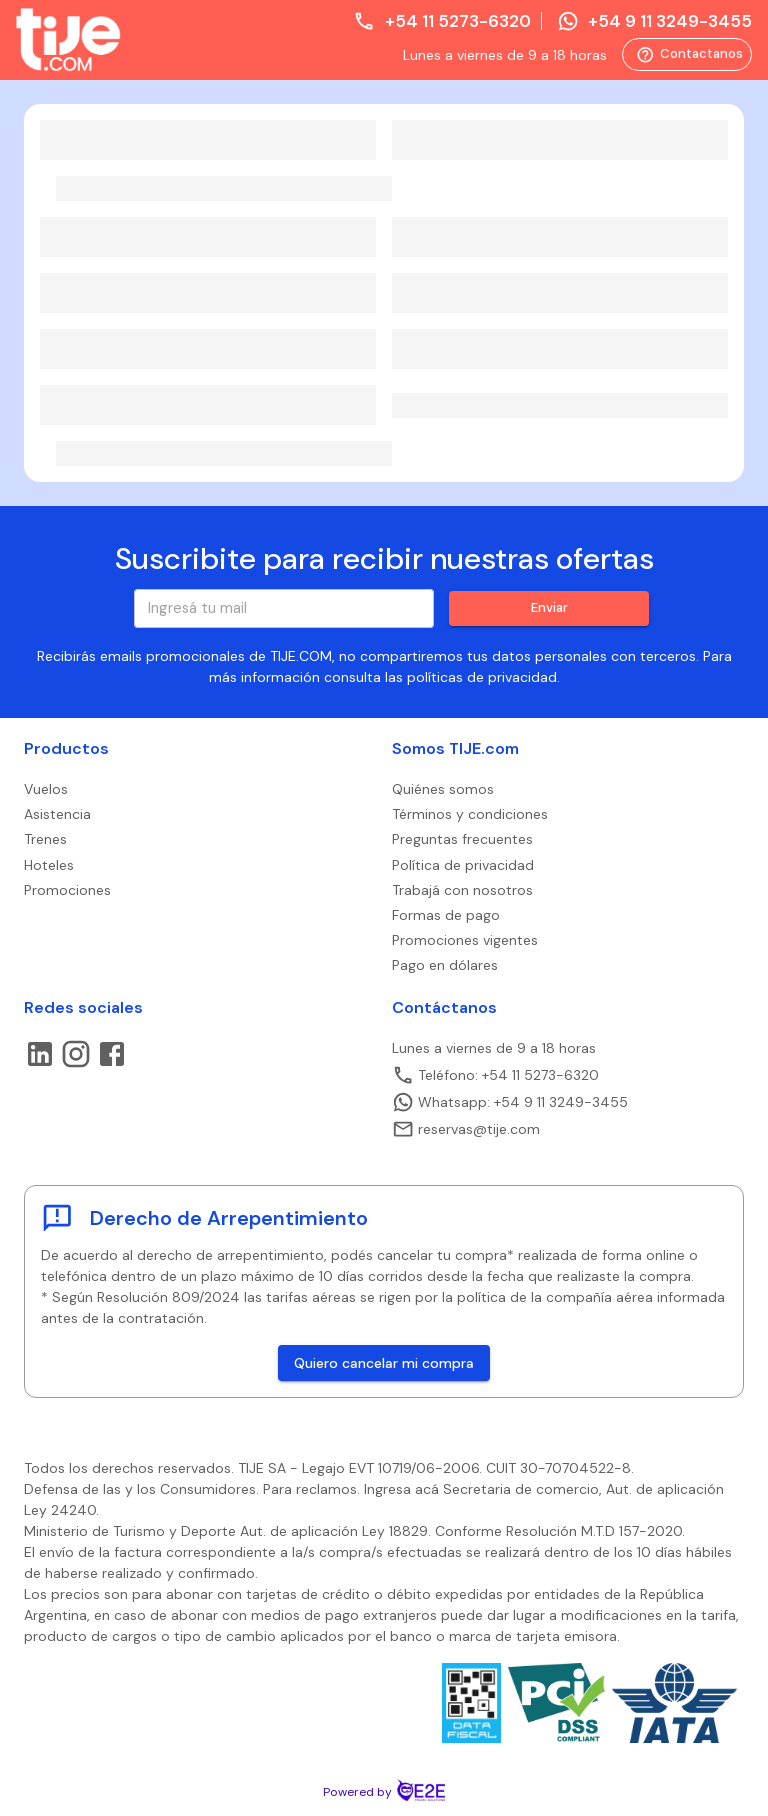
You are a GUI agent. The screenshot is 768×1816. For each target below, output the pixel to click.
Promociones (67, 890)
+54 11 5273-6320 (441, 21)
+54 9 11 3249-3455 (654, 21)
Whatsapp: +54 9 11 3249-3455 (510, 1102)
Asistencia (57, 814)
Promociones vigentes (465, 940)
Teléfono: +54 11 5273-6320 (495, 1075)
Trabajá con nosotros (462, 890)
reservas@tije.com (466, 1129)
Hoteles (49, 865)
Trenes (45, 839)
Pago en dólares (445, 965)
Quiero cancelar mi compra (384, 1363)
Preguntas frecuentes (462, 839)
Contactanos (687, 54)
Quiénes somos (443, 789)
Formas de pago (446, 915)
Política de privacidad (463, 865)
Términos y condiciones (470, 814)
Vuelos (46, 789)
